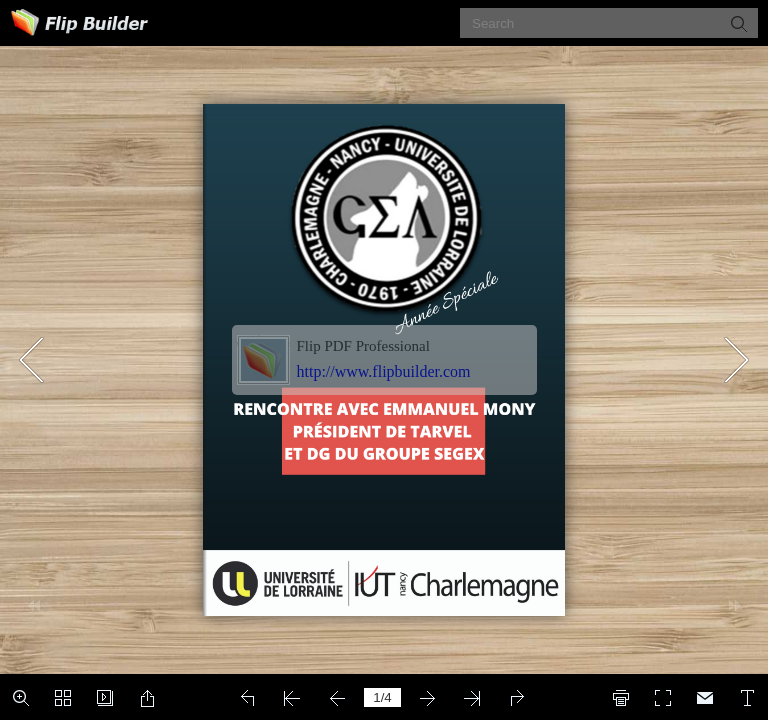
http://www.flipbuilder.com (384, 371)
